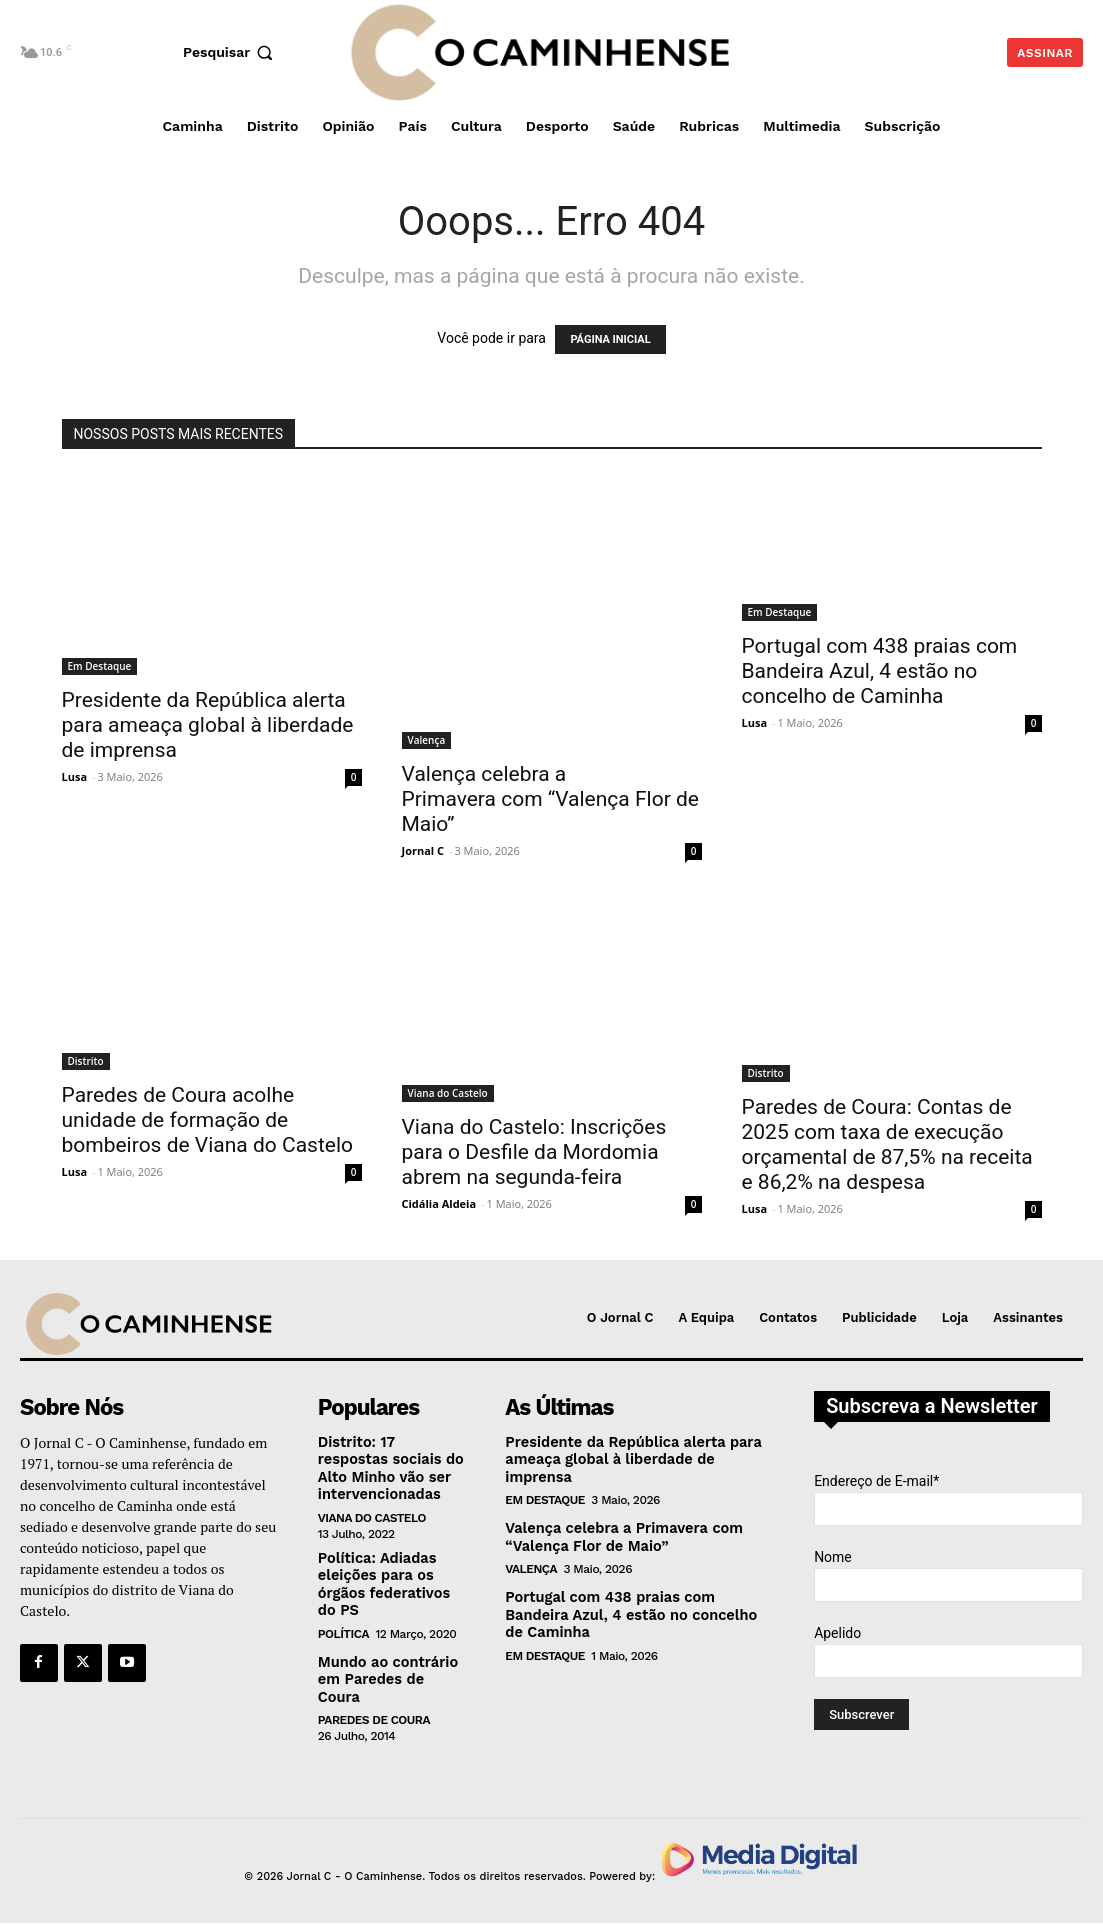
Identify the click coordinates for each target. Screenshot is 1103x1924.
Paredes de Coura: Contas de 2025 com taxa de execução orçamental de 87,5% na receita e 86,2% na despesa (887, 1144)
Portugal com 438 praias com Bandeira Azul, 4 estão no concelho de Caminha (880, 671)
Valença (427, 740)
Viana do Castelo (448, 1093)
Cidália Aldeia (439, 1203)
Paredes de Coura (374, 1695)
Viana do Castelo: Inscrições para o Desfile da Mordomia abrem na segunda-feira (534, 1152)
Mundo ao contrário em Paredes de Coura (391, 1664)
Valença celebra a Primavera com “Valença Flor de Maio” (550, 799)
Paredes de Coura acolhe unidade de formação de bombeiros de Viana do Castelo (208, 1120)
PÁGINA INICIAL (610, 339)
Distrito (86, 1061)
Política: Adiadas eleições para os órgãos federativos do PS (381, 1580)
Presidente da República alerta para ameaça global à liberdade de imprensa (208, 725)
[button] (231, 52)
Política (343, 1628)
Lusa (75, 776)
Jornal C (423, 850)
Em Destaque (100, 666)
